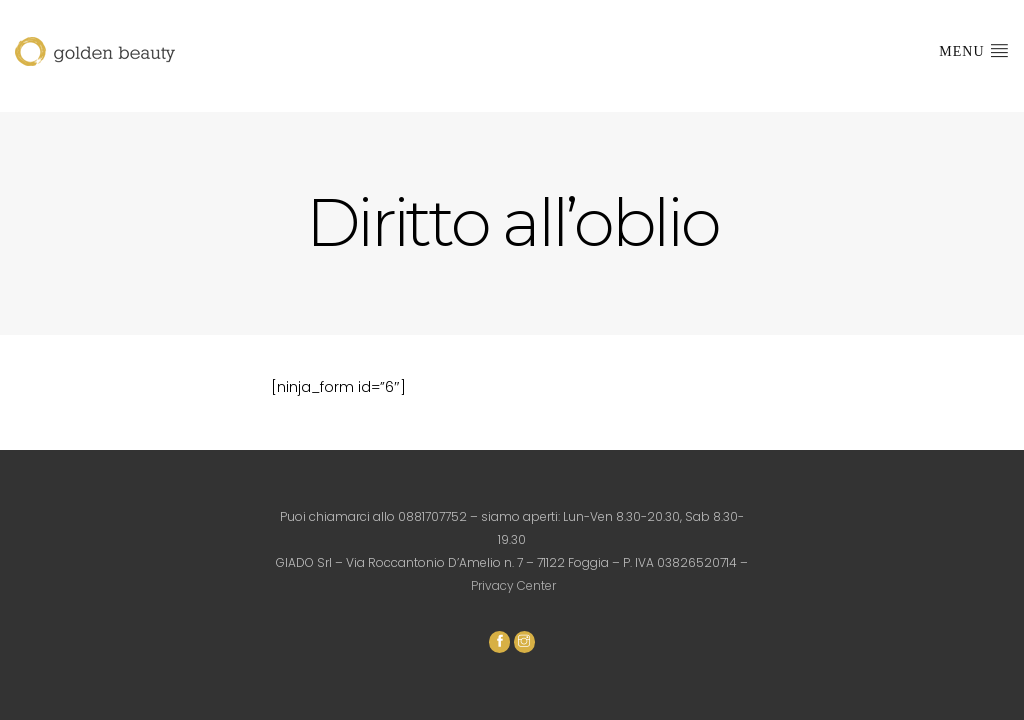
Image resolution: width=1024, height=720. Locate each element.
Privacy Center (513, 585)
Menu (974, 50)
